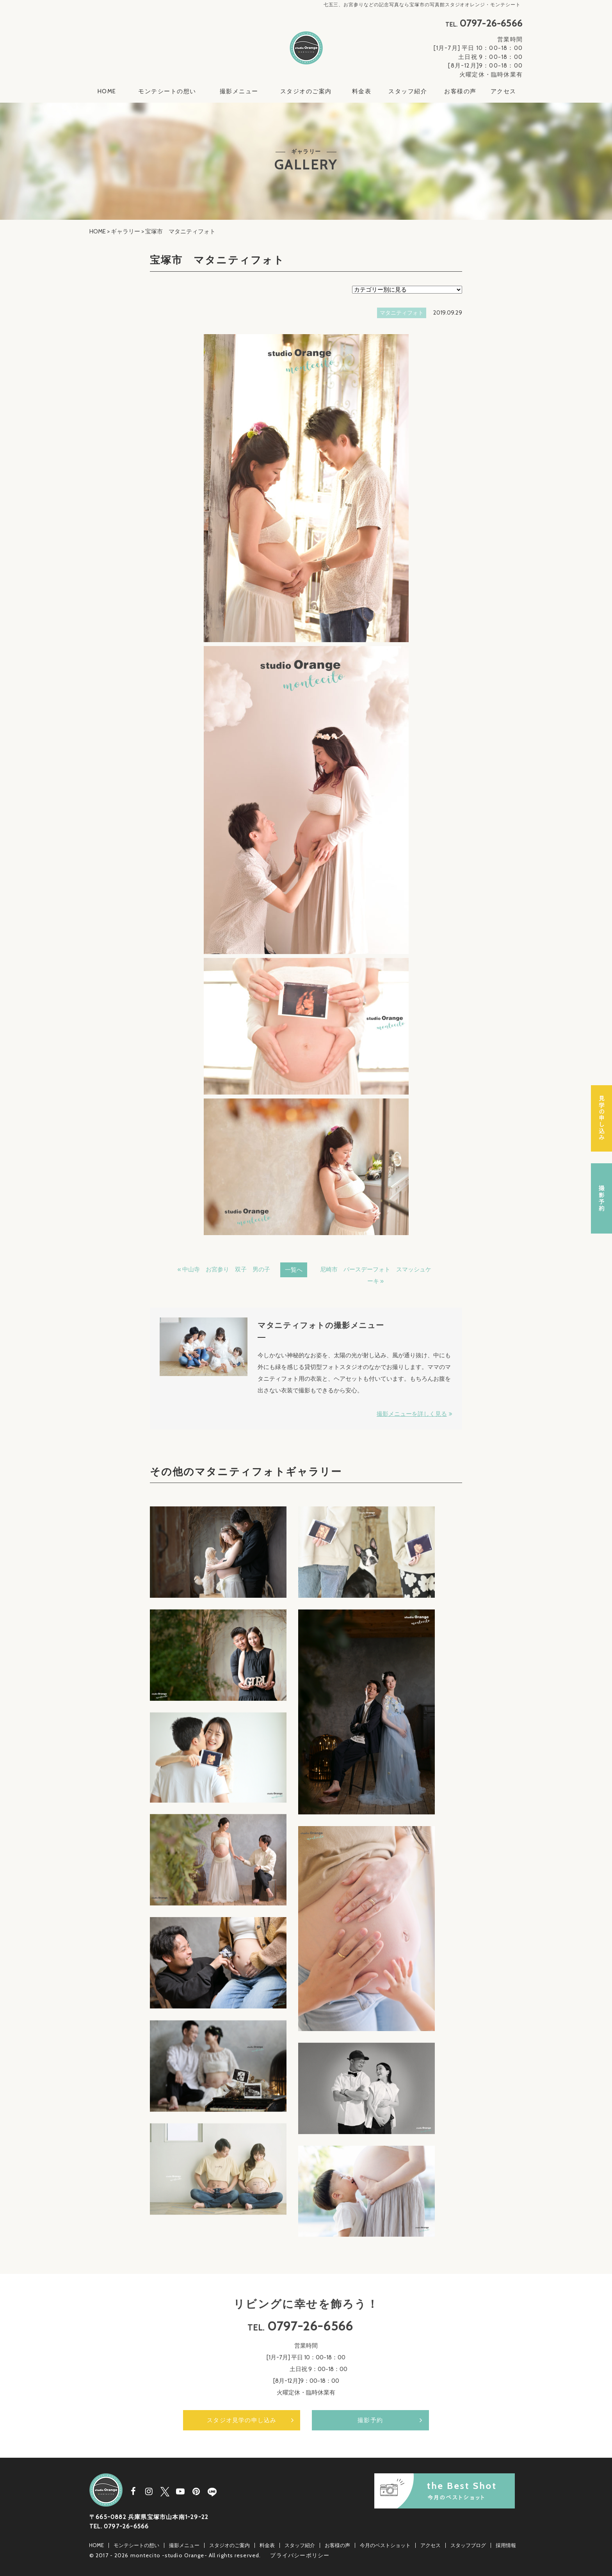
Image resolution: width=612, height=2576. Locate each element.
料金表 (362, 91)
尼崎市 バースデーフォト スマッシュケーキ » (375, 1275)
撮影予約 (370, 2417)
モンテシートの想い (167, 91)
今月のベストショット (385, 2543)
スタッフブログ (468, 2543)
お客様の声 (460, 91)
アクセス (503, 91)
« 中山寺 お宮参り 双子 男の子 (224, 1269)
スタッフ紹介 (407, 91)
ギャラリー (125, 231)
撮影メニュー (239, 91)
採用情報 (506, 2543)
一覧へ (293, 1269)
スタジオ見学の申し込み (241, 2417)
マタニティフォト (401, 313)
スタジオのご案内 (306, 91)
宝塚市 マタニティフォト (217, 260)
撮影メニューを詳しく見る (412, 1413)
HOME (107, 91)
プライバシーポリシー (299, 2552)
